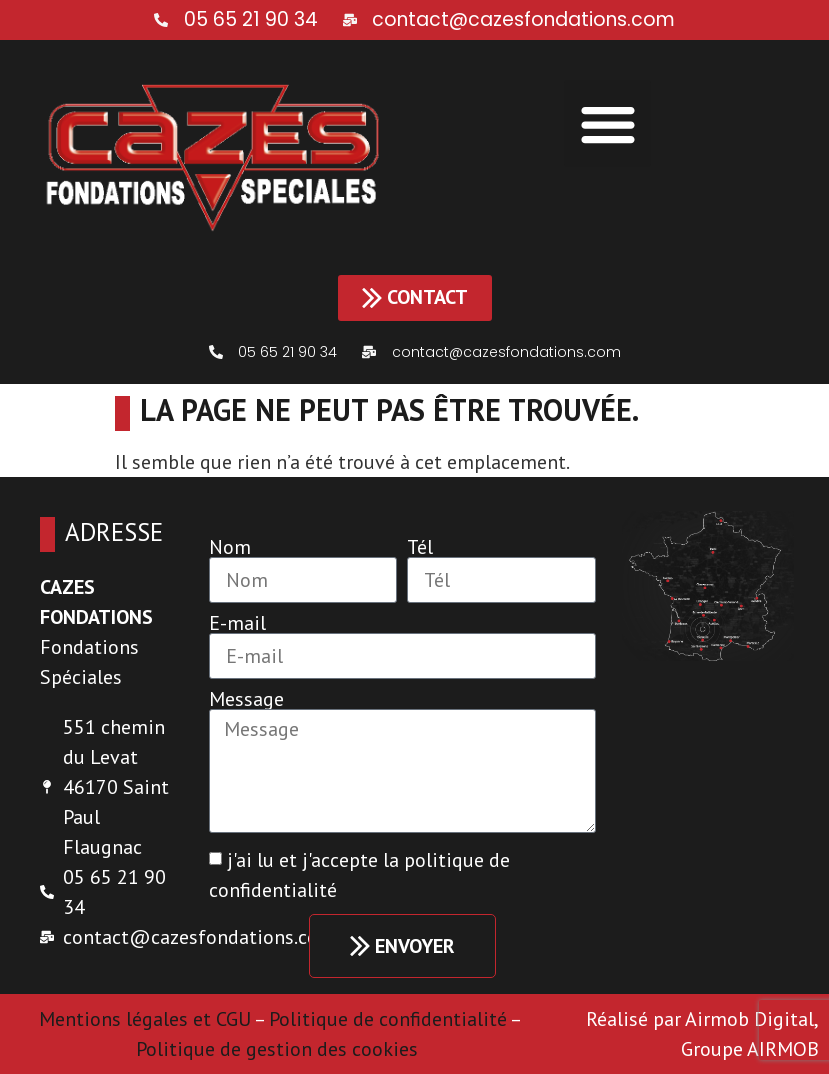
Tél (420, 547)
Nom (230, 547)
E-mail (237, 623)
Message (246, 699)
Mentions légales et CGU (145, 1019)
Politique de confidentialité (388, 1019)
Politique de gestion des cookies (279, 1049)
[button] (607, 123)
